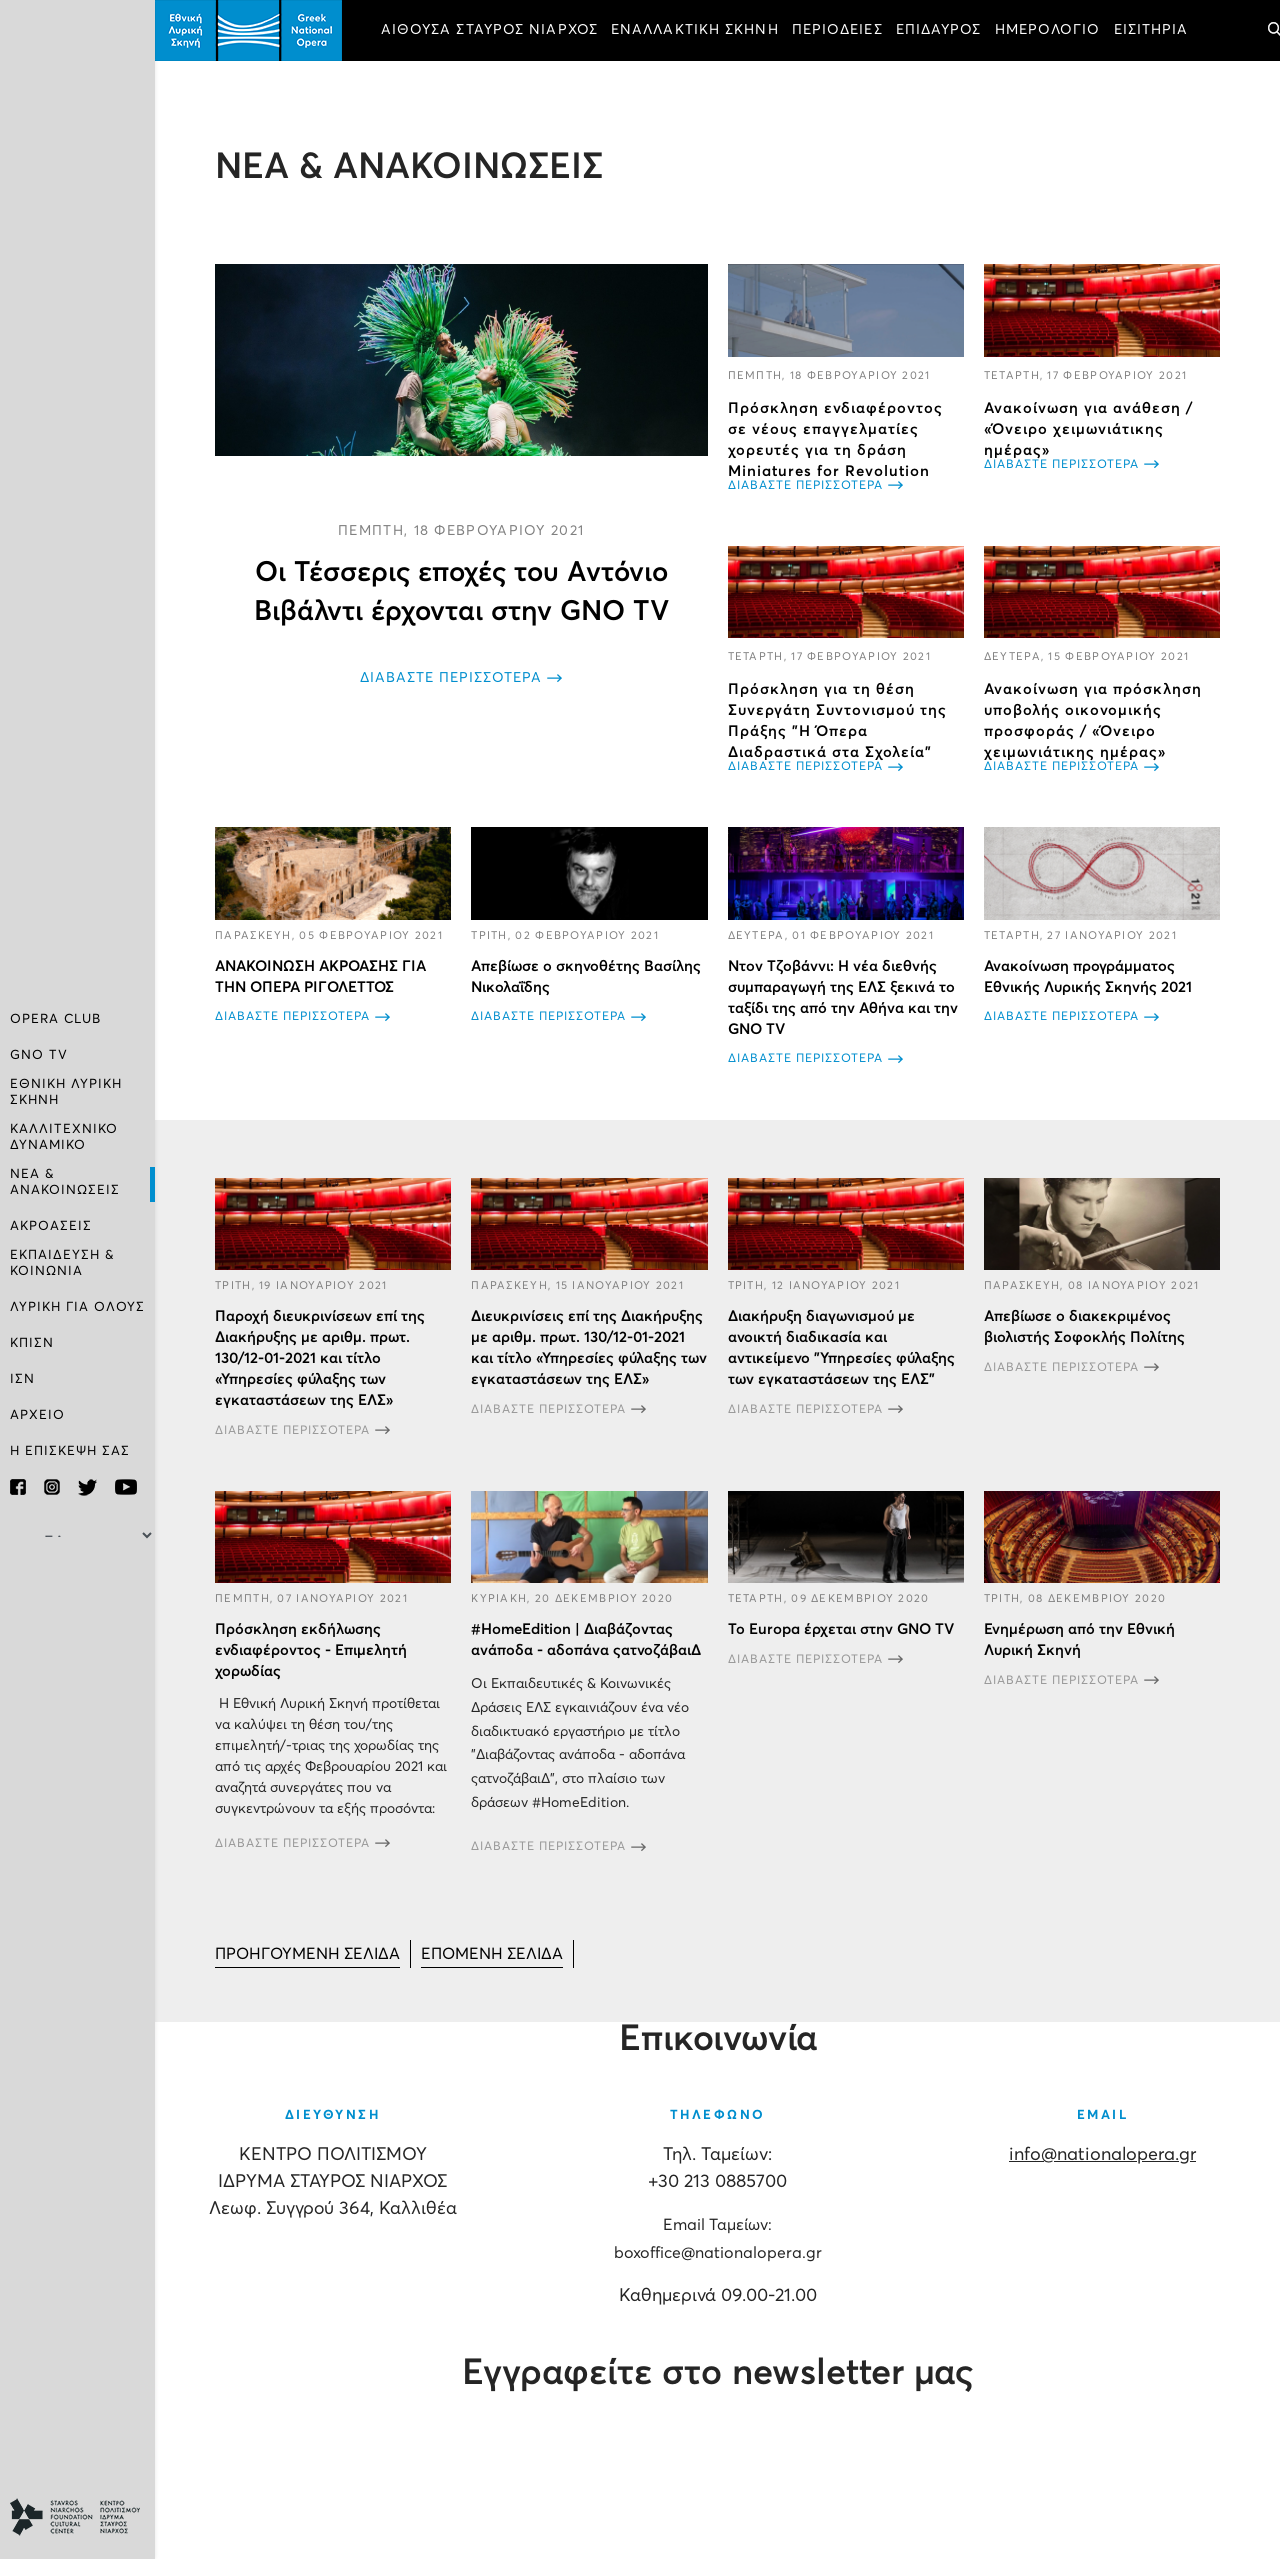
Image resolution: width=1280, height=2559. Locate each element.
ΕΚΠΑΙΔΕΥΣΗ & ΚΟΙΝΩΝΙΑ (62, 1263)
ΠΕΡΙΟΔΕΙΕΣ (837, 30)
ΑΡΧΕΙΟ (37, 1415)
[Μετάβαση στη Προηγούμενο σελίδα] (307, 1954)
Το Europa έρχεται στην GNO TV (841, 1629)
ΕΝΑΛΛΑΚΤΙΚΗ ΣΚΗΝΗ (695, 30)
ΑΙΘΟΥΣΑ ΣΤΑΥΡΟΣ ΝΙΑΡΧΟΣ (489, 30)
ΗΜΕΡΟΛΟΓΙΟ (1048, 30)
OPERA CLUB (55, 1019)
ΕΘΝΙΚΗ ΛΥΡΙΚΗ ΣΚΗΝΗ (66, 1092)
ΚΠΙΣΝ (32, 1343)
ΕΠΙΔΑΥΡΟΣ (939, 30)
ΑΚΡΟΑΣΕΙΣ (51, 1226)
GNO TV (39, 1055)
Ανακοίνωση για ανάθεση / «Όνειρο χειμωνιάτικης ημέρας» (1088, 429)
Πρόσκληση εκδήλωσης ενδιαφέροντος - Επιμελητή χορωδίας (311, 1650)
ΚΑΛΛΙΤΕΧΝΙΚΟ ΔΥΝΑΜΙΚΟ (64, 1137)
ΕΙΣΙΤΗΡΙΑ (1151, 30)
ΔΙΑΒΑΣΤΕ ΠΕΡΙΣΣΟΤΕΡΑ (451, 678)
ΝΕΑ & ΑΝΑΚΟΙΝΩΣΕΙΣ (65, 1182)
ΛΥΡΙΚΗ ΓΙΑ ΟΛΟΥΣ (77, 1307)
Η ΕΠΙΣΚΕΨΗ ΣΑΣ (70, 1451)
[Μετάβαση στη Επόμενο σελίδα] (492, 1954)
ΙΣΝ (22, 1379)
